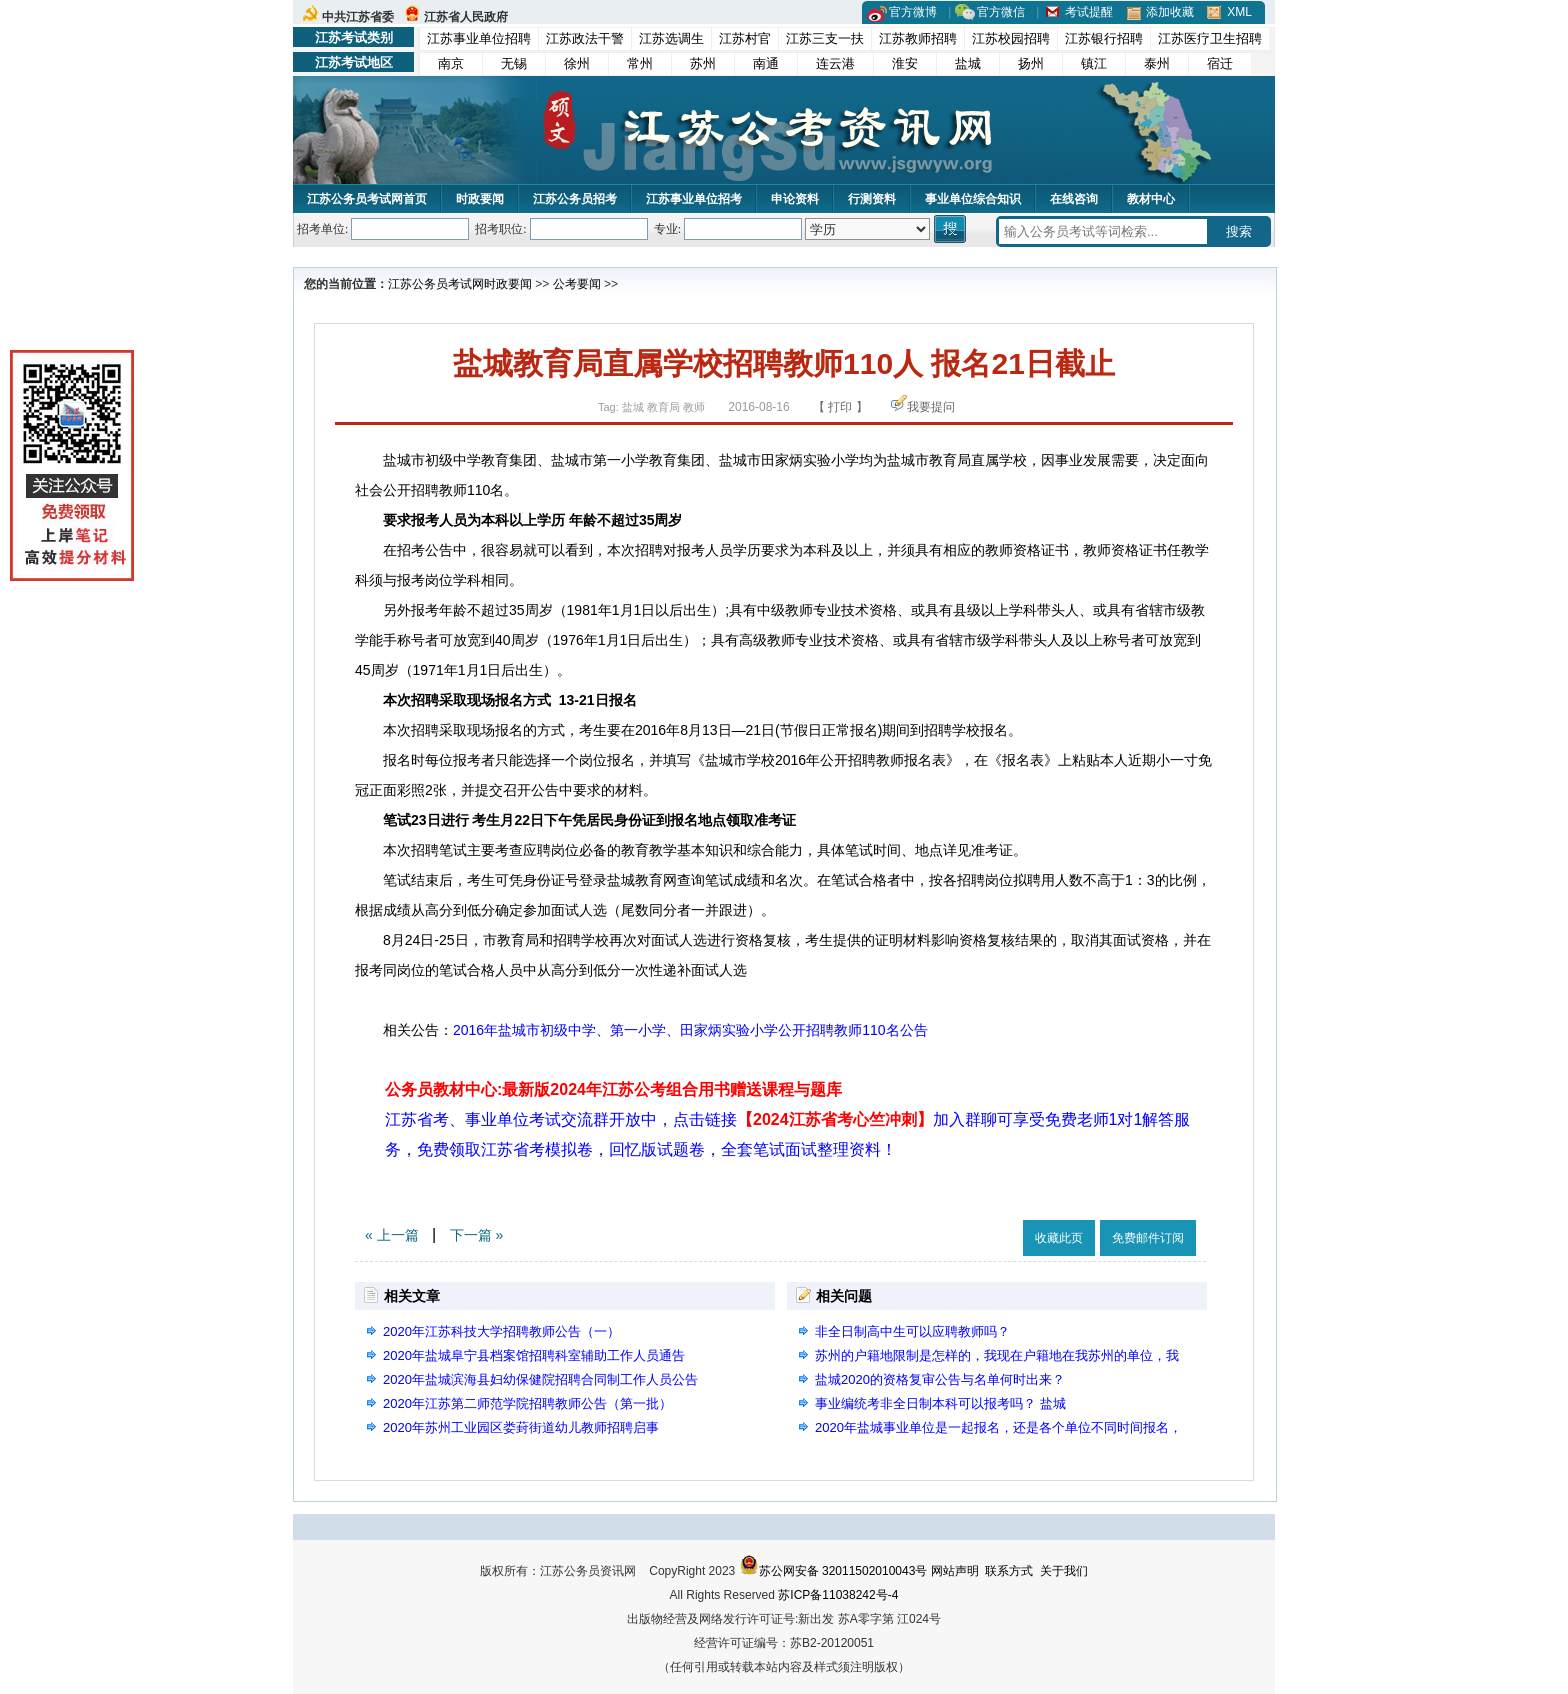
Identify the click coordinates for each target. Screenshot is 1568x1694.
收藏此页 (1059, 1238)
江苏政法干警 (585, 38)
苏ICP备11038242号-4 (838, 1595)
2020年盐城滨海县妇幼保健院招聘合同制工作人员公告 (540, 1379)
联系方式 (1009, 1571)
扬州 (1031, 63)
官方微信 (1001, 12)
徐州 (577, 63)
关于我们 (1064, 1571)
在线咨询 (1074, 199)
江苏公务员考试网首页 (367, 199)
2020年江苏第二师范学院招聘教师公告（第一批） (527, 1403)
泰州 (1157, 63)
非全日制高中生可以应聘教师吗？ (912, 1331)
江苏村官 (745, 38)
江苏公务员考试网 (436, 284)
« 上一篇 (392, 1235)
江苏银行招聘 (1104, 38)
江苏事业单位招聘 (479, 38)
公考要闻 (577, 284)
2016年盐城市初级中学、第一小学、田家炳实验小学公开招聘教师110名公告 (690, 1030)
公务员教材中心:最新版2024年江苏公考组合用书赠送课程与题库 (613, 1089)
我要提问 (931, 407)
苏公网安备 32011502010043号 (833, 1571)
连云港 (835, 63)
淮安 (905, 63)
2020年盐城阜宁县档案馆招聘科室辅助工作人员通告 (534, 1355)
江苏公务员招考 (575, 199)
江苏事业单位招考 (694, 199)
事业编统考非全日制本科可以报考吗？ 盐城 (940, 1403)
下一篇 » (477, 1235)
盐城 (968, 63)
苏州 (703, 63)
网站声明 (955, 1571)
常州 (640, 63)
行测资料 (872, 199)
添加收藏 (1170, 12)
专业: (667, 229)
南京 (451, 63)
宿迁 (1220, 63)
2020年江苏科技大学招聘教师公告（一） (501, 1331)
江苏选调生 (671, 38)
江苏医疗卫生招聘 (1210, 38)
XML (1239, 12)
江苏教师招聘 (918, 38)
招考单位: (322, 229)
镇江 (1094, 63)
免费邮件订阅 (1148, 1238)
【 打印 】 (840, 407)
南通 (766, 63)
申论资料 (795, 199)
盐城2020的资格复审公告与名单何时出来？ (940, 1379)
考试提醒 (1089, 12)
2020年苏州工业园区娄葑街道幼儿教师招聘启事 (521, 1427)
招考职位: (500, 229)
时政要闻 (480, 199)
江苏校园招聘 (1011, 38)
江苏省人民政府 (466, 17)
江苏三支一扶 (825, 38)
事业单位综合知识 (973, 199)
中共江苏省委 (358, 17)
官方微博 (913, 12)
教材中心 (1151, 199)
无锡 (514, 63)
